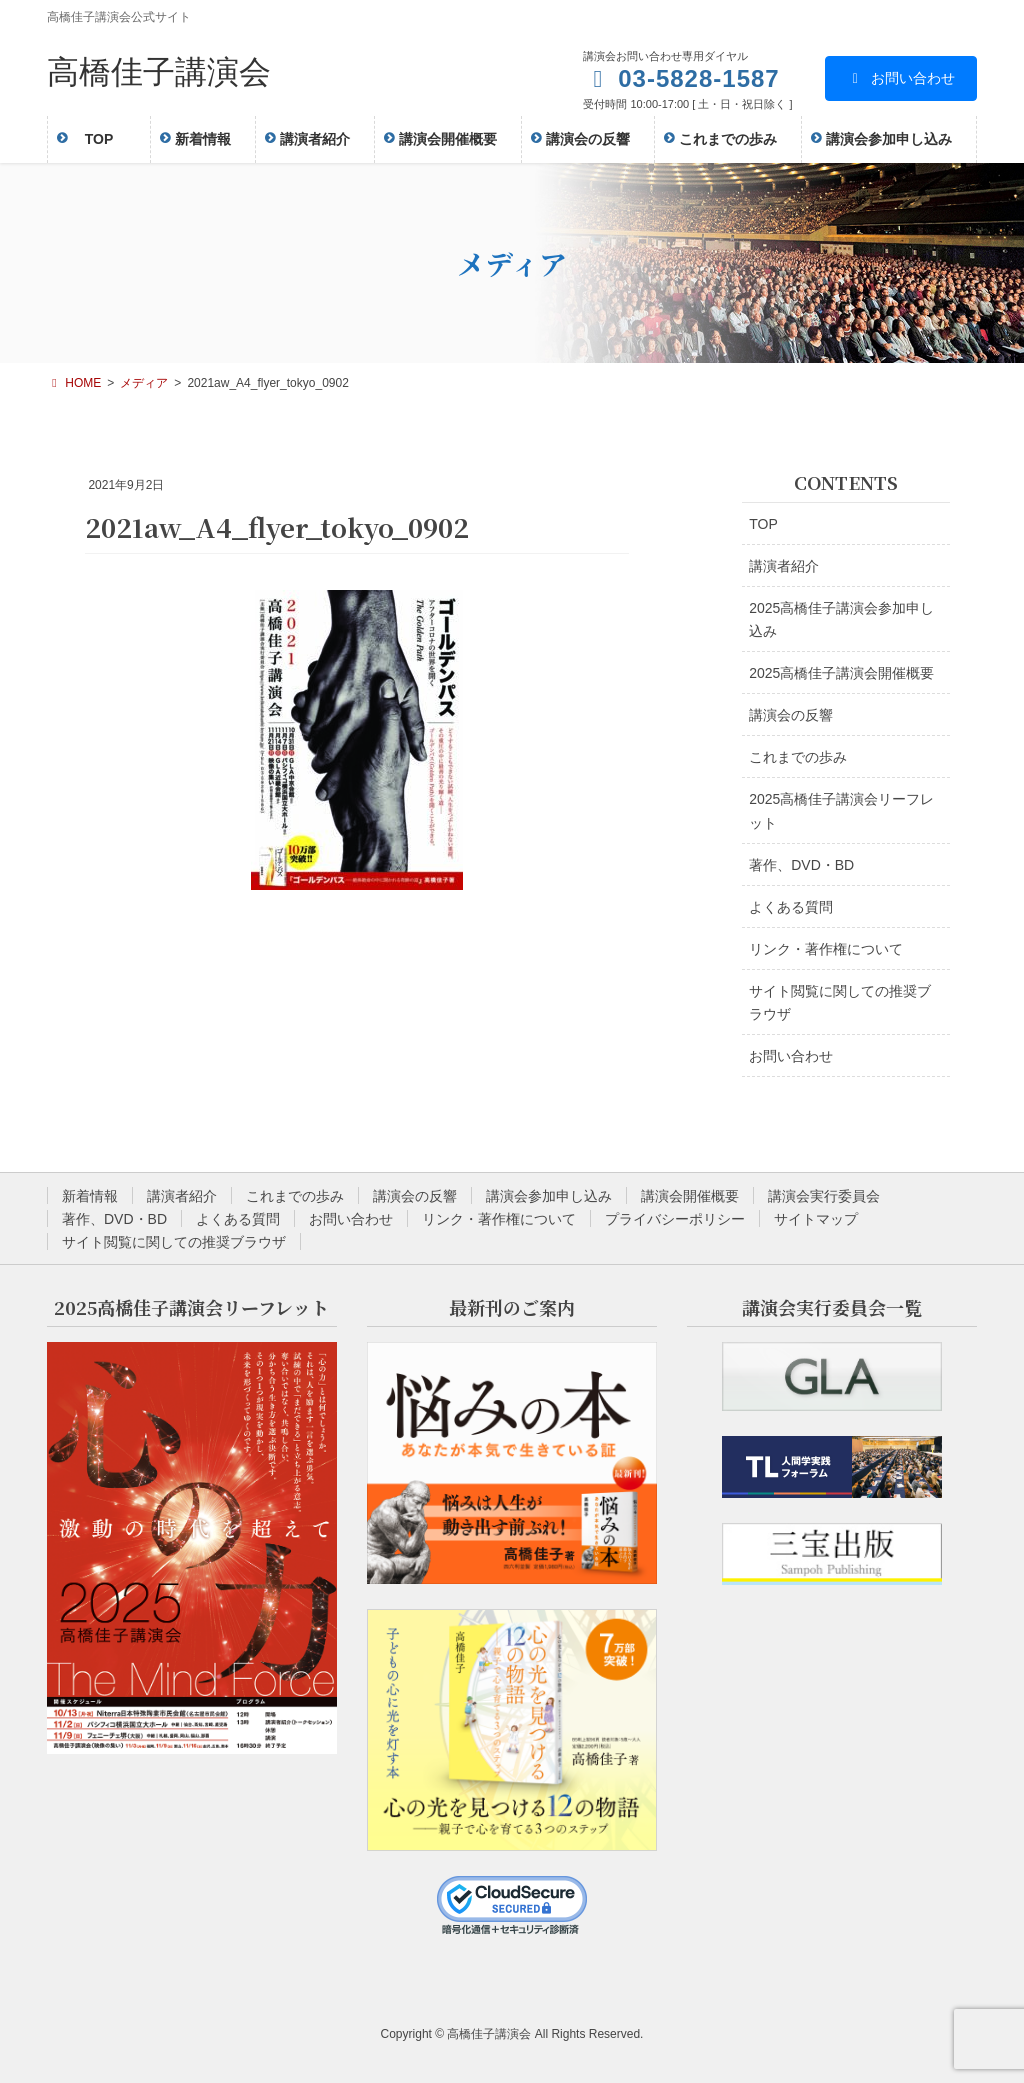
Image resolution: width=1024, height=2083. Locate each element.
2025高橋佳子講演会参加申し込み (841, 619)
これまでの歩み (798, 757)
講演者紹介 (784, 566)
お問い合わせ (901, 78)
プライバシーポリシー (675, 1219)
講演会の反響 (791, 715)
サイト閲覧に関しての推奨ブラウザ (840, 1002)
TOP (763, 524)
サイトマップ (816, 1219)
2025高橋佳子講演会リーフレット (841, 810)
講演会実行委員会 (824, 1196)
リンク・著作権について (826, 949)
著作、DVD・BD (801, 865)
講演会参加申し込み (549, 1196)
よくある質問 (791, 907)
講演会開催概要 (690, 1196)
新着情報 (90, 1196)
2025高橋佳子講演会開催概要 (841, 673)
